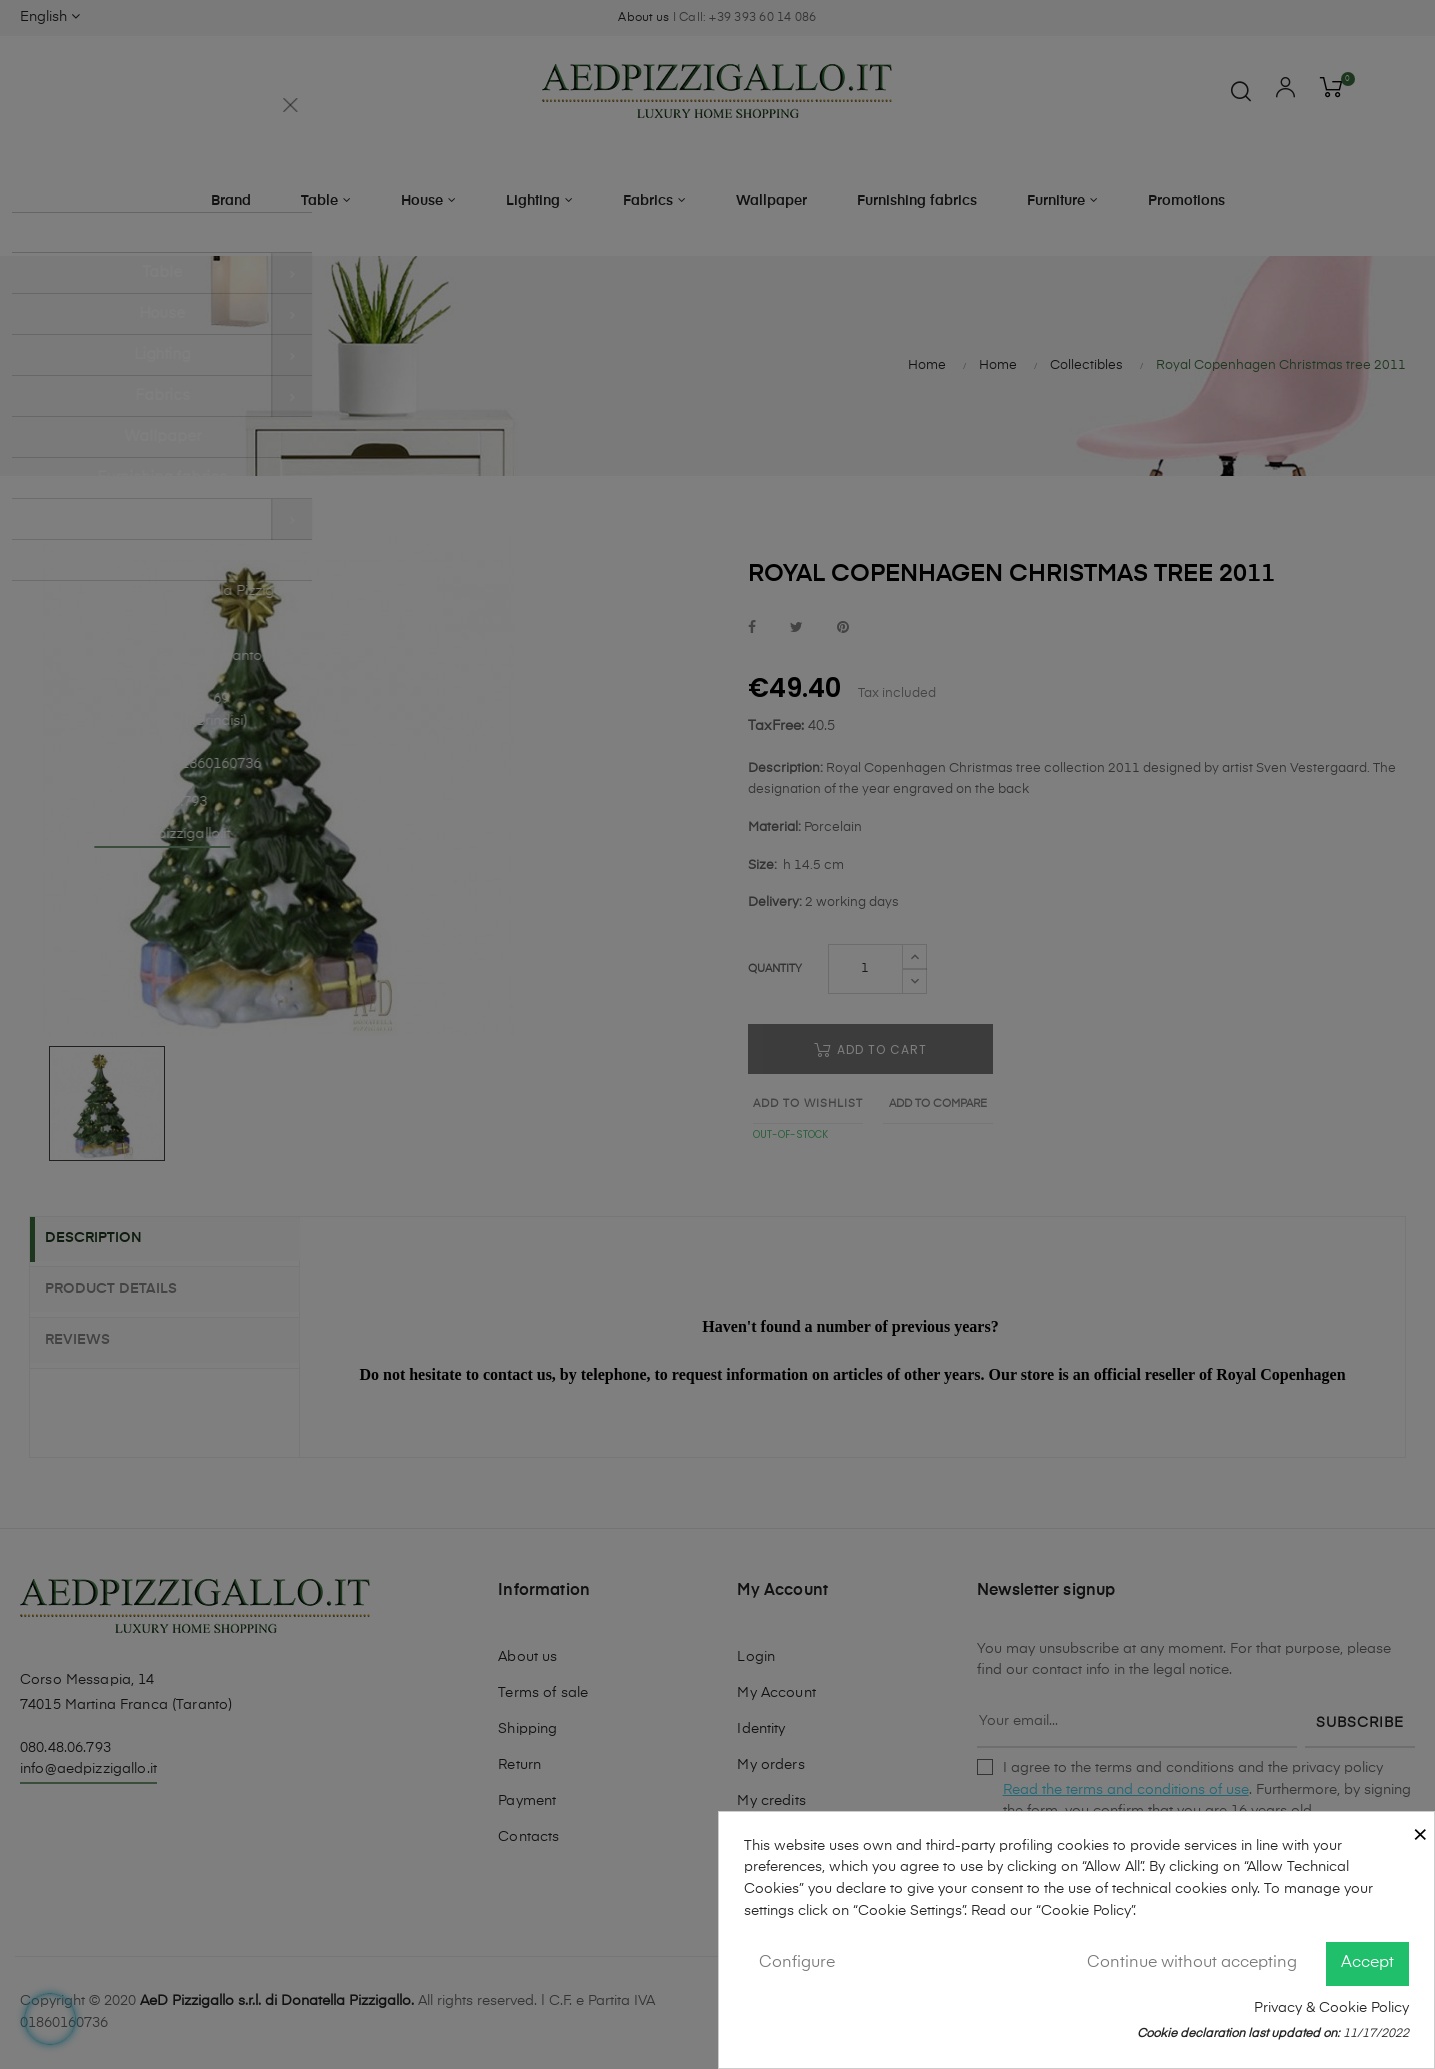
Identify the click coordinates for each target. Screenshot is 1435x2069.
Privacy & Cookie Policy (1331, 2008)
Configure (797, 1963)
